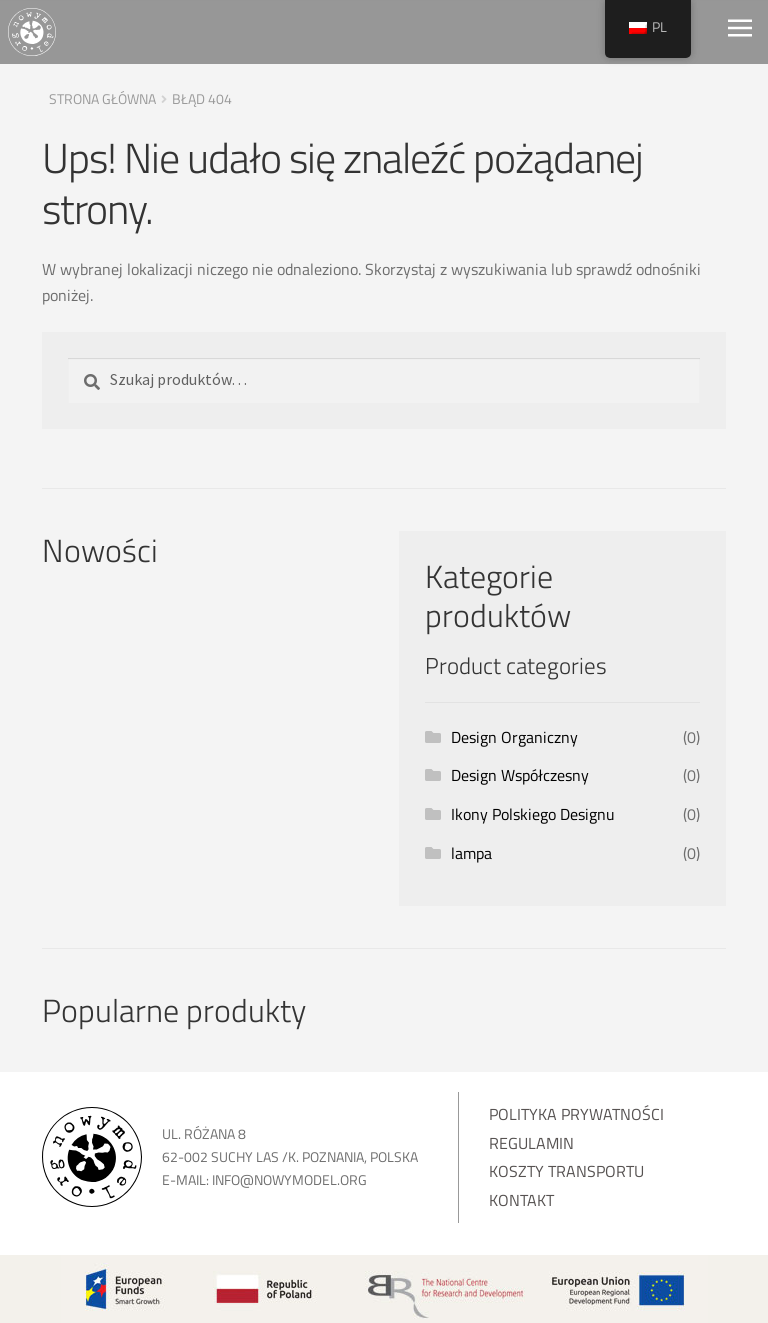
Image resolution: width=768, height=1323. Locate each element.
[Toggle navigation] (740, 32)
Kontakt (521, 1200)
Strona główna (102, 98)
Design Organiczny (514, 737)
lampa (471, 853)
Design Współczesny (520, 775)
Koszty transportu (566, 1171)
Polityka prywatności (576, 1114)
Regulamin (531, 1143)
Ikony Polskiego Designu (533, 814)
